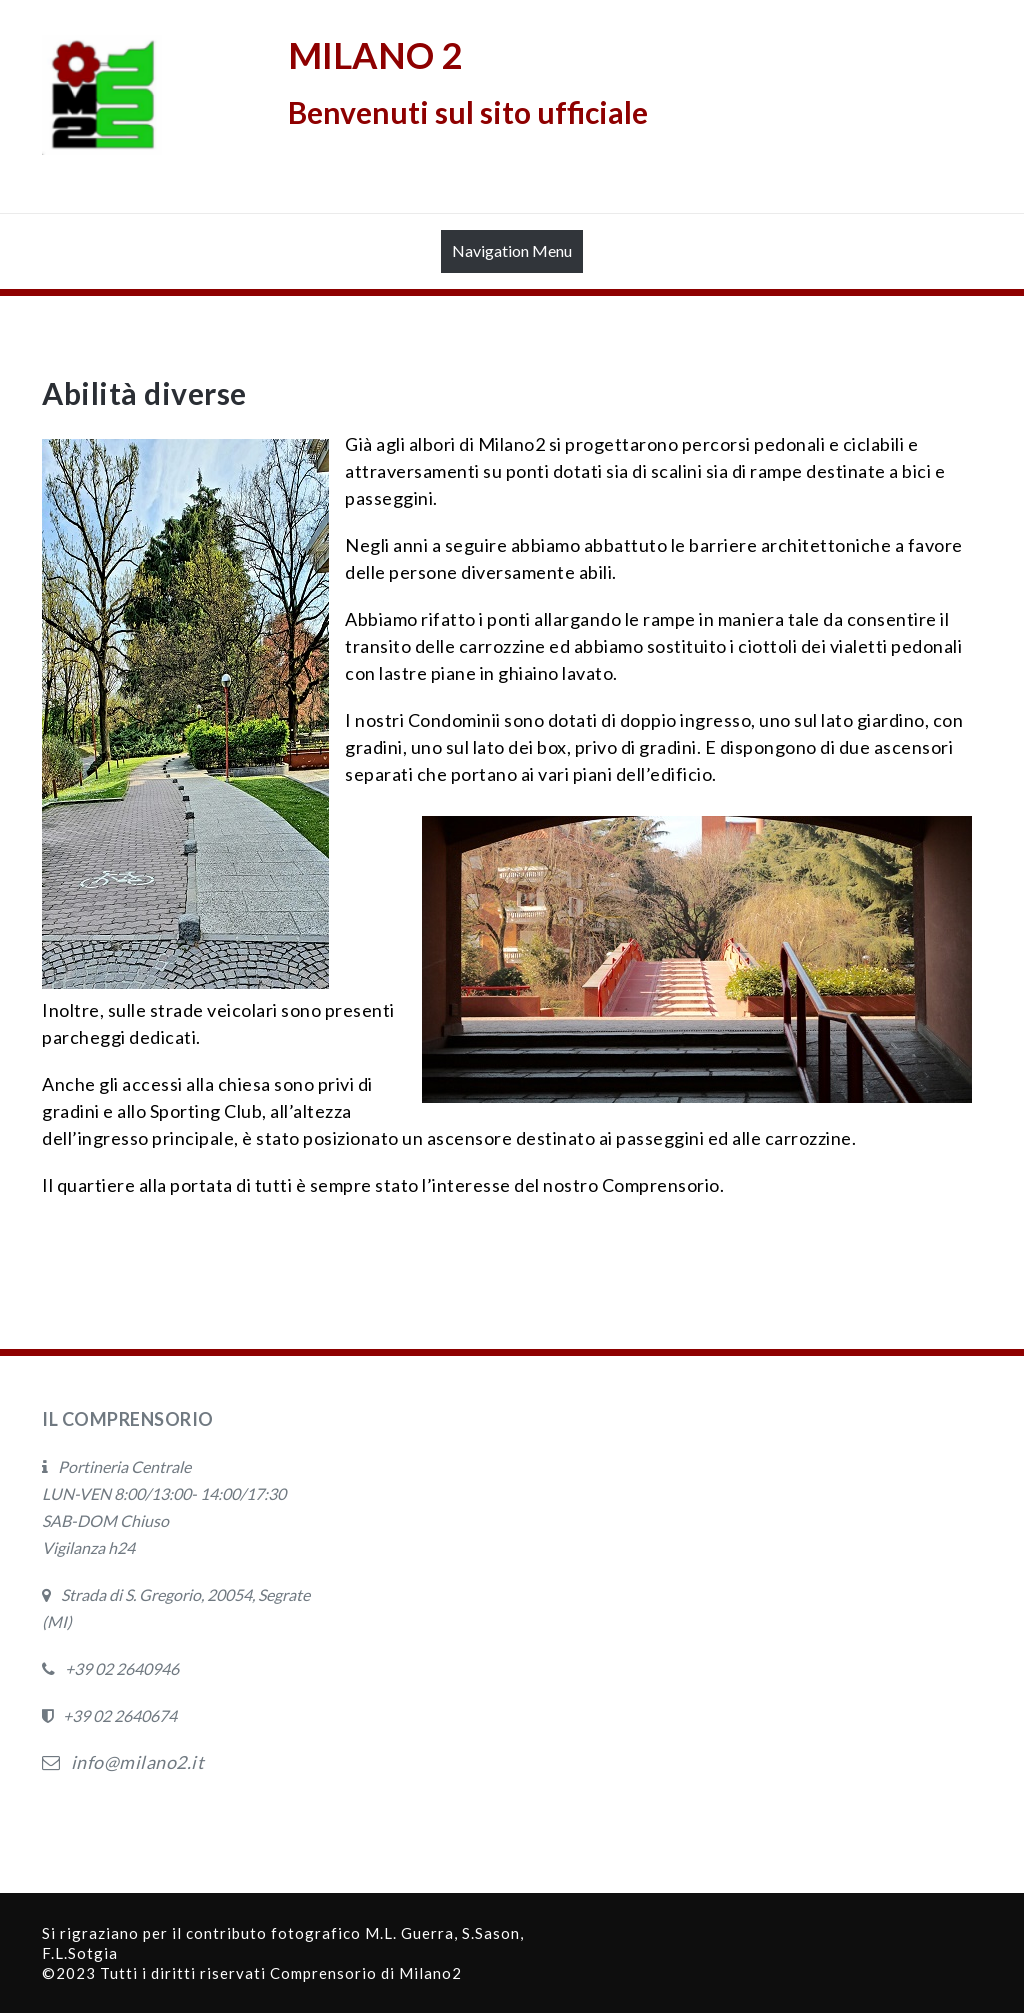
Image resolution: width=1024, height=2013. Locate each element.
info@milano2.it (123, 1762)
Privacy (73, 1819)
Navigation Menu (511, 256)
